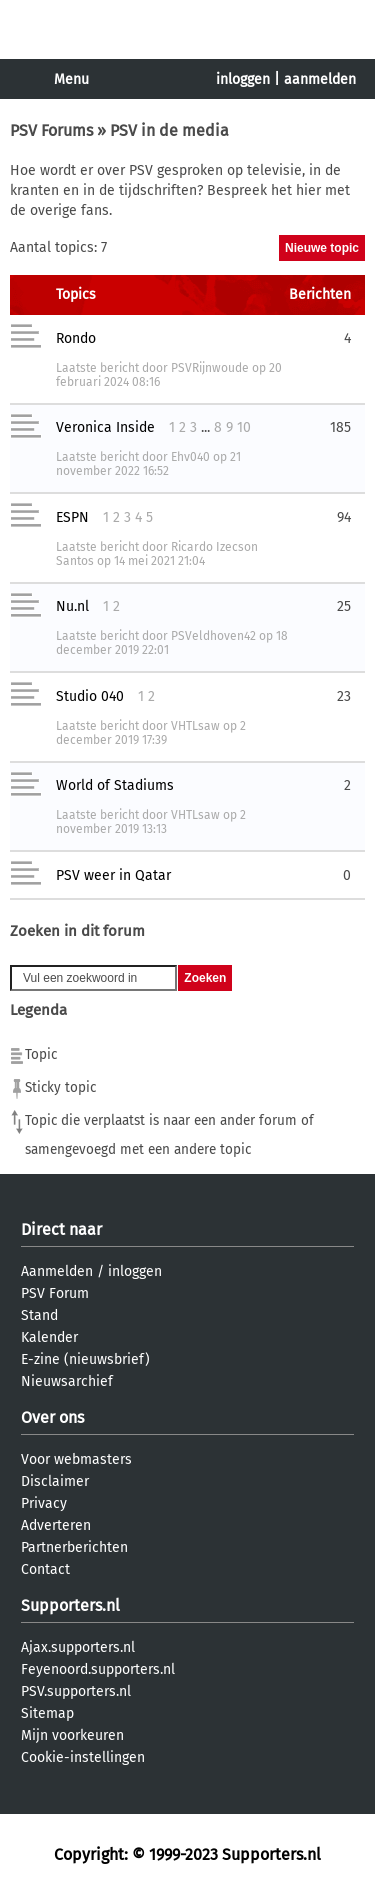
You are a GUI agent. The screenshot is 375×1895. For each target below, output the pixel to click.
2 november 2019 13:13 (151, 822)
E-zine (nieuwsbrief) (85, 1359)
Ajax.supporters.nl (78, 1647)
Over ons (52, 1417)
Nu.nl (72, 606)
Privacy (44, 1503)
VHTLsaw (195, 726)
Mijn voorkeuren (72, 1735)
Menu (71, 79)
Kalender (49, 1337)
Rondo (76, 338)
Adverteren (56, 1525)
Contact (45, 1569)
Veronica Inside (105, 427)
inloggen (243, 79)
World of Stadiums (115, 785)
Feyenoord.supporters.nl (98, 1669)
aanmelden (320, 79)
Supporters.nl (70, 1605)
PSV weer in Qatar (113, 875)
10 (244, 427)
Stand (39, 1315)
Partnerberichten (74, 1547)
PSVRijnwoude (210, 368)
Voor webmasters (76, 1459)
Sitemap (47, 1713)
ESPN (72, 517)
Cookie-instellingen (83, 1757)
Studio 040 (90, 696)
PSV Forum (55, 1293)
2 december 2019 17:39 (151, 733)
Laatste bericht (97, 368)
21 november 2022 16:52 (148, 464)
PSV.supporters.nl (76, 1691)
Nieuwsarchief (67, 1381)
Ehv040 (190, 457)
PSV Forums (51, 130)
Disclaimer (55, 1481)
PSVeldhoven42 (213, 636)
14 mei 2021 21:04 (159, 561)
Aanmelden (57, 1271)
